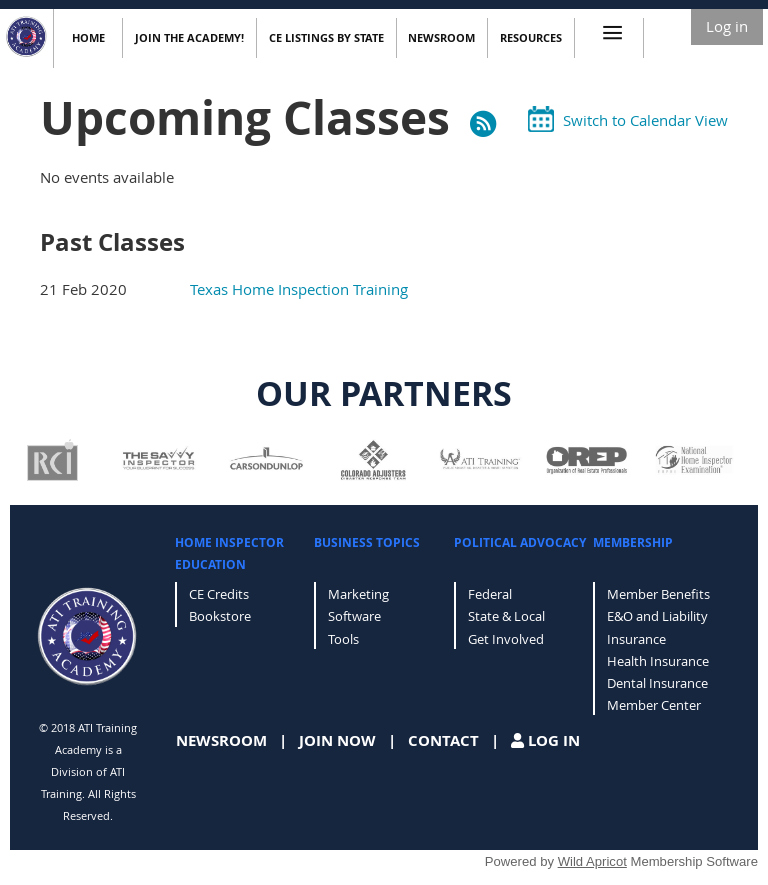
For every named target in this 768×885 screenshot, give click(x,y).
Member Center (654, 705)
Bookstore (220, 616)
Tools (343, 639)
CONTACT (443, 740)
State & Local (506, 616)
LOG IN (554, 740)
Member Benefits (658, 594)
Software (354, 616)
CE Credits (219, 594)
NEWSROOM (221, 740)
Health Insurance (658, 661)
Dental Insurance (657, 683)
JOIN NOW (337, 740)
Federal (490, 594)
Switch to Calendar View (645, 120)
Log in (727, 26)
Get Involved (506, 639)
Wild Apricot (592, 861)
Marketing (358, 594)
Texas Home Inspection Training (299, 289)
